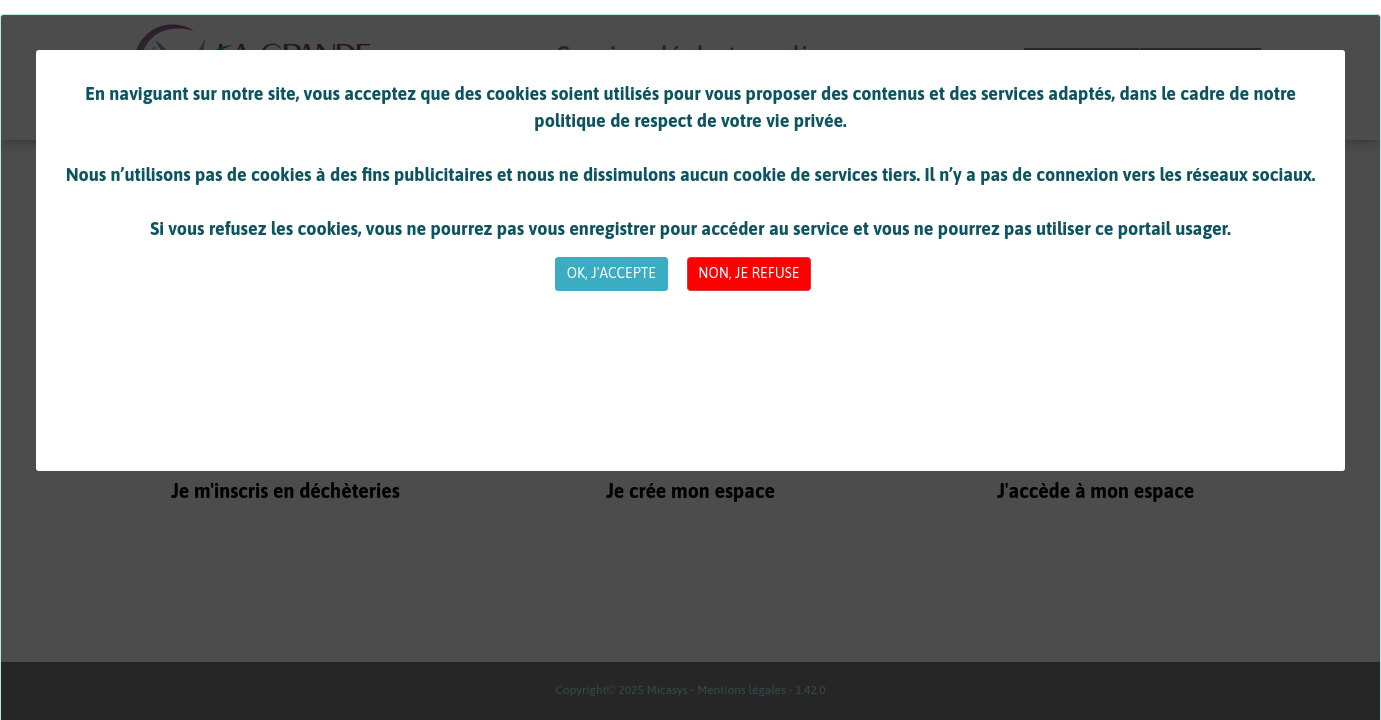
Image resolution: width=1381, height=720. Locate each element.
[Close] (611, 274)
